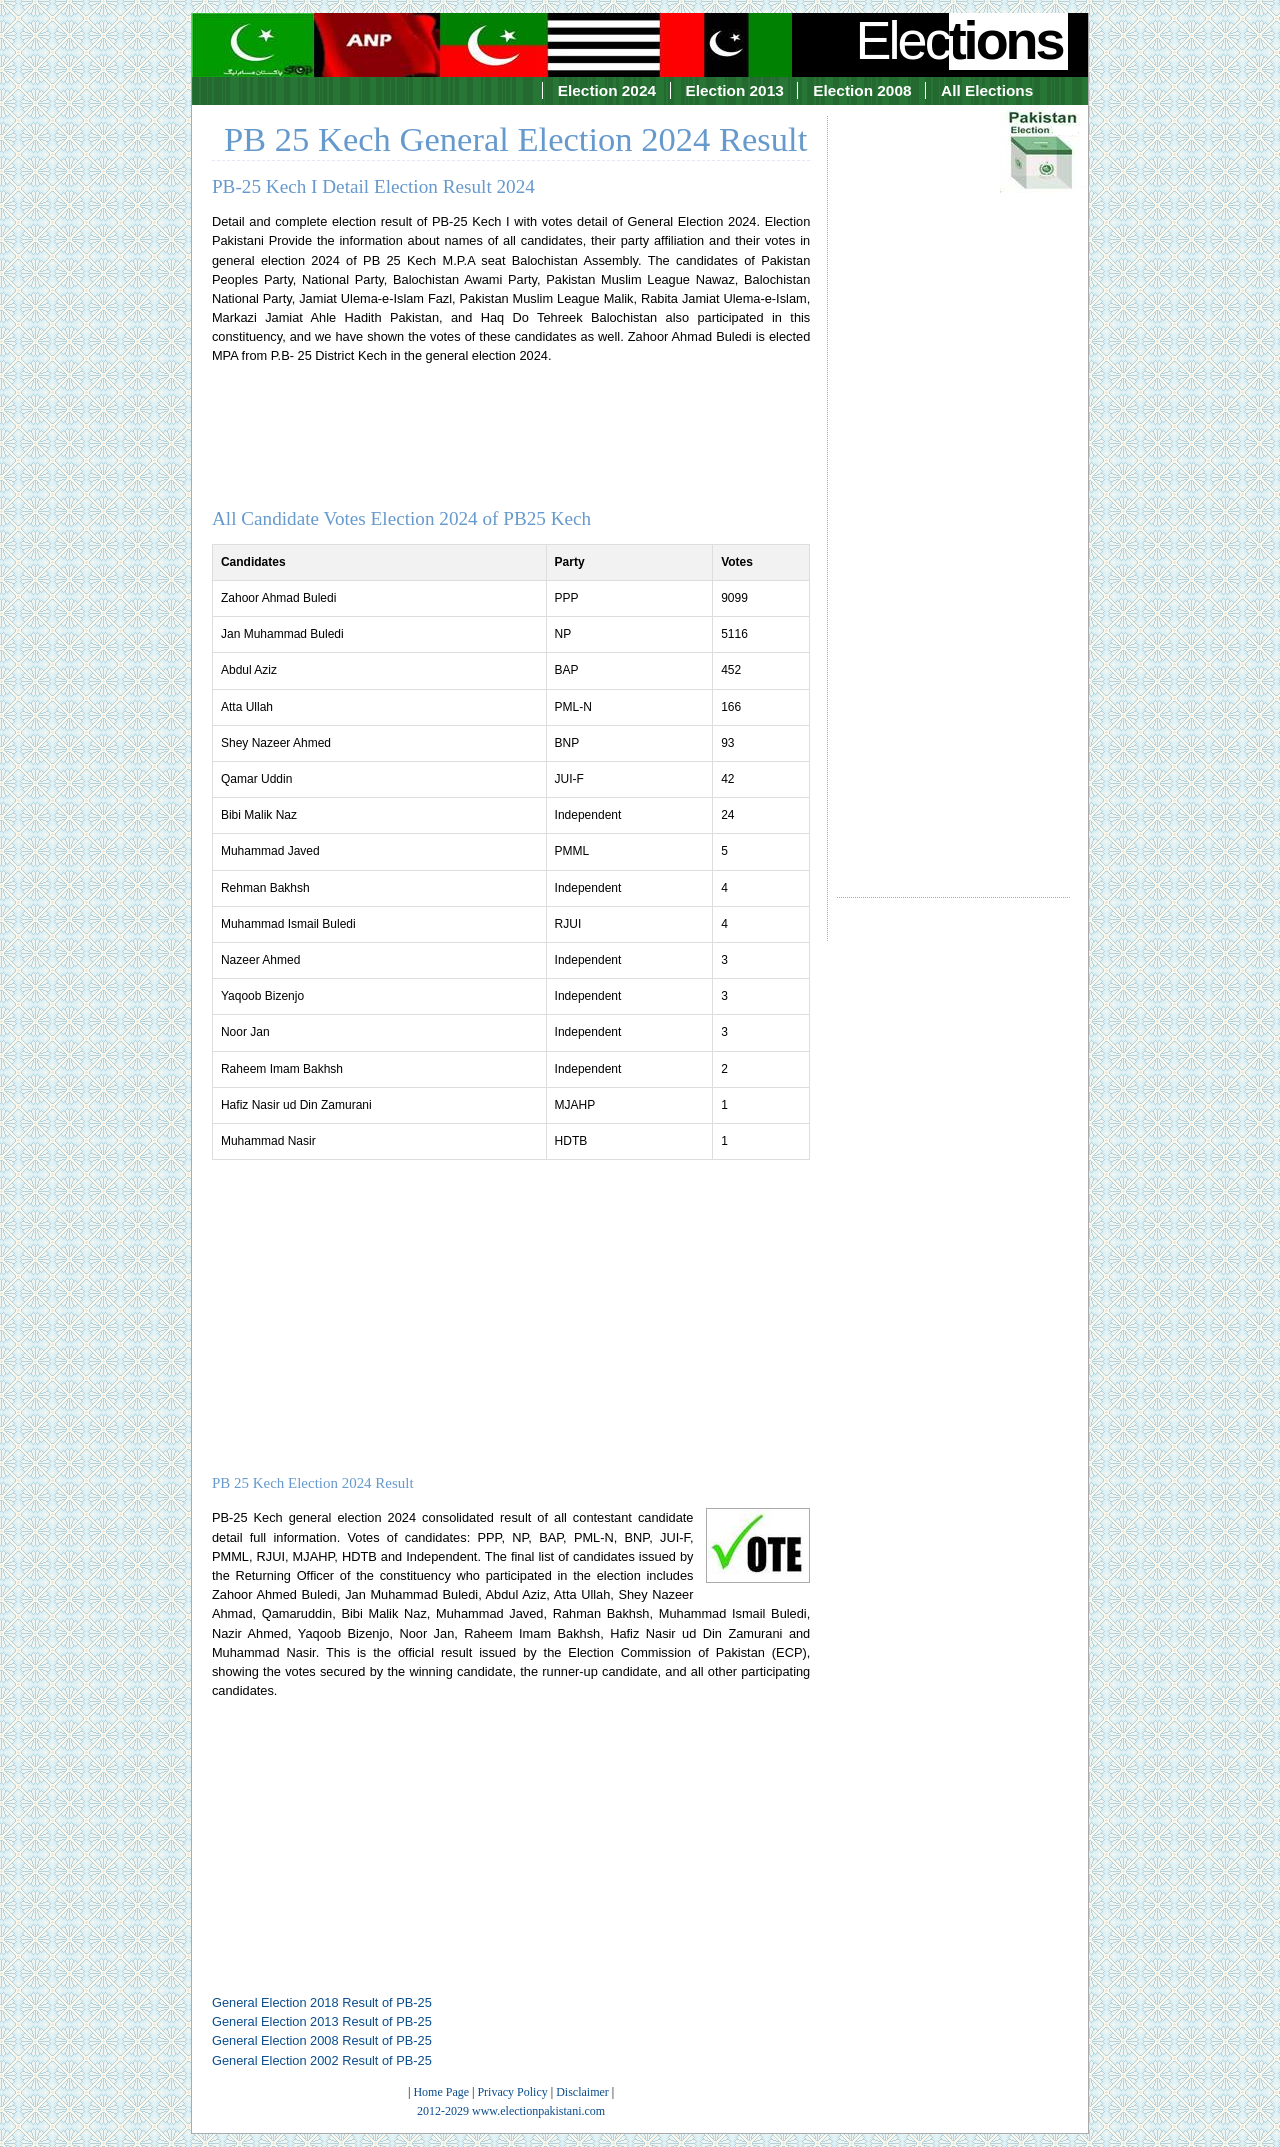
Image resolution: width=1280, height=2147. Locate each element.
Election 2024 (607, 90)
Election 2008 (862, 90)
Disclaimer (582, 2092)
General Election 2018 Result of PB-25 (322, 2002)
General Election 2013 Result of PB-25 (322, 2021)
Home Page (441, 2092)
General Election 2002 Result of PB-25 (322, 2060)
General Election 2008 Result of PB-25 (322, 2040)
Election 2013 (735, 90)
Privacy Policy (512, 2092)
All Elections (987, 90)
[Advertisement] (953, 489)
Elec (962, 40)
